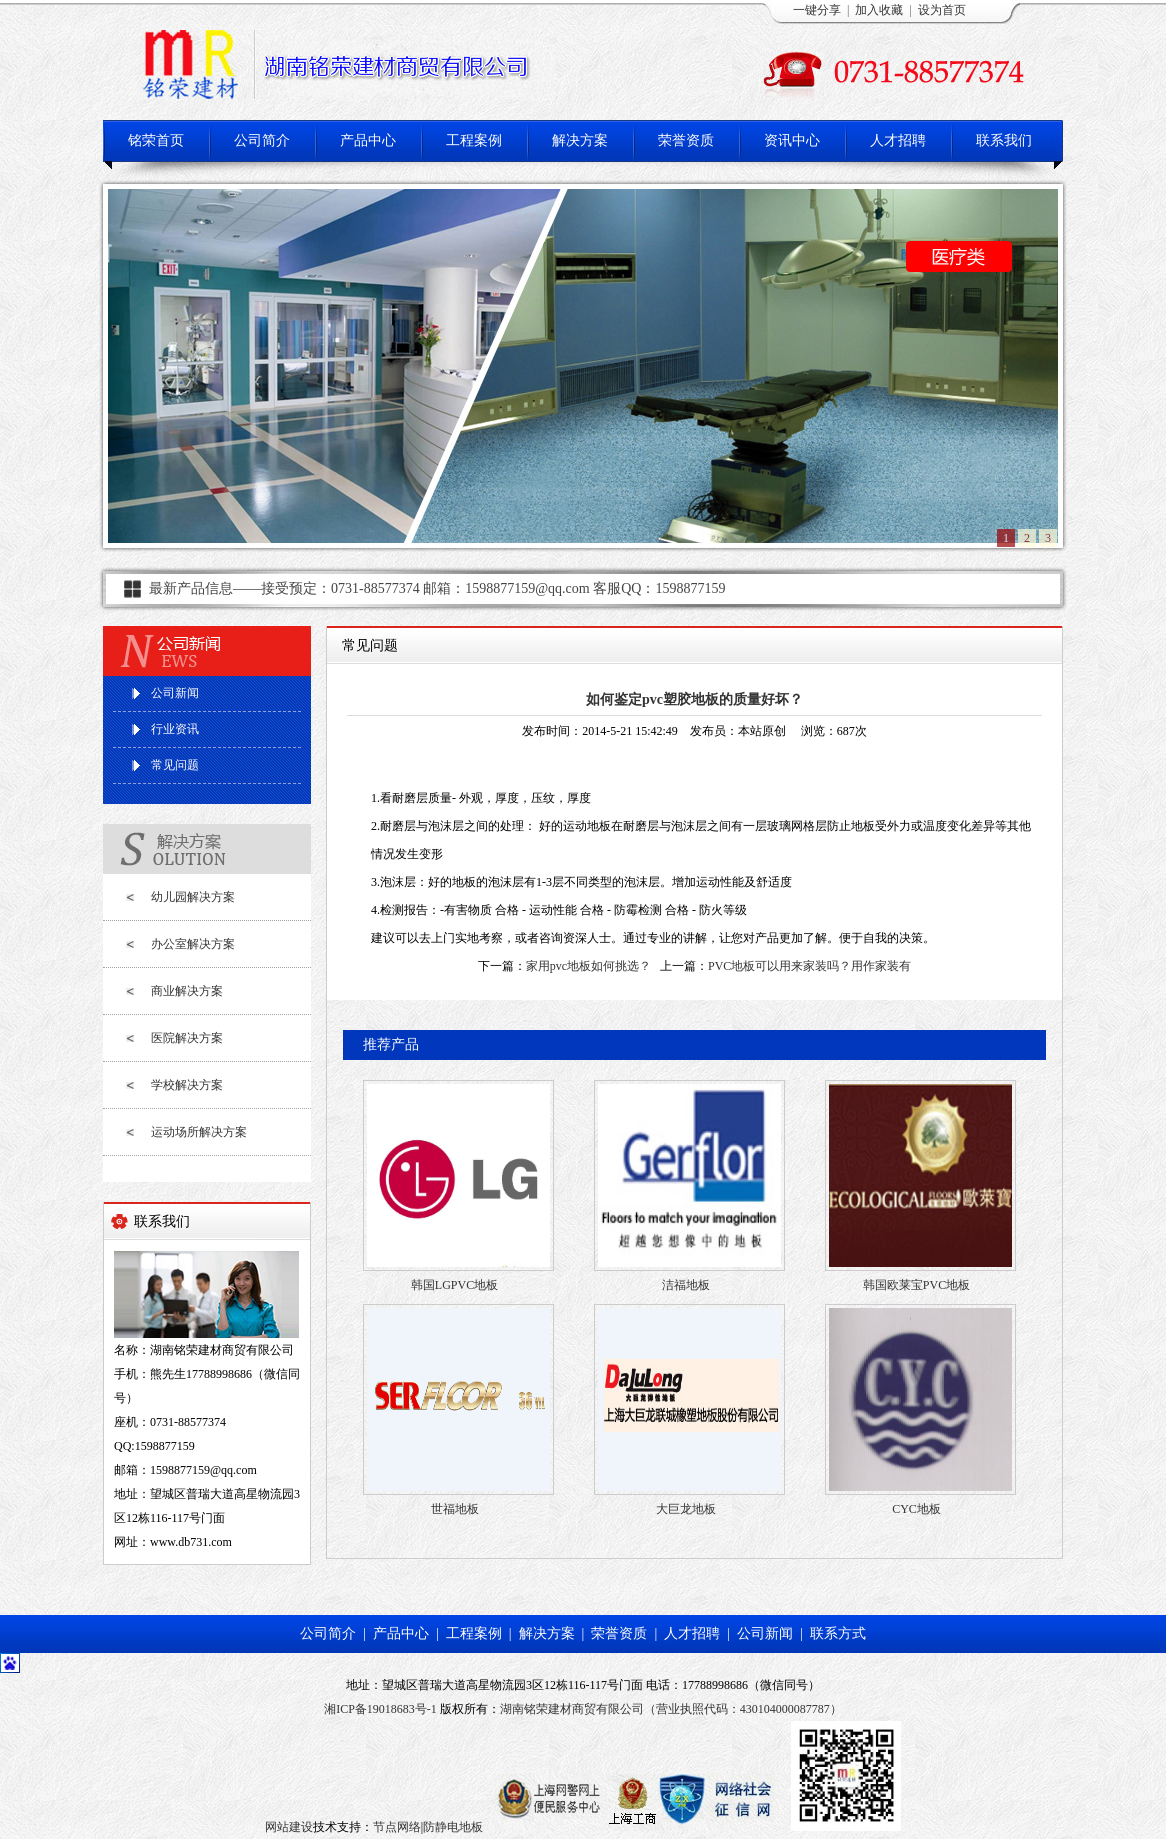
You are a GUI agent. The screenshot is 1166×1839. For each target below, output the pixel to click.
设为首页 (942, 10)
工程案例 (474, 140)
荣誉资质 (686, 140)
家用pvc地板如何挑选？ (588, 966)
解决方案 (580, 140)
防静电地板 (453, 1827)
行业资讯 (175, 729)
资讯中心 (792, 140)
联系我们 (1004, 140)
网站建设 (289, 1827)
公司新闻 (175, 693)
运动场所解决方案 (199, 1132)
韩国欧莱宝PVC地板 (916, 1285)
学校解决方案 (187, 1085)
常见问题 (175, 765)
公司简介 (262, 140)
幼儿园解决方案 (193, 897)
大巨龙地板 (686, 1509)
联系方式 (838, 1633)
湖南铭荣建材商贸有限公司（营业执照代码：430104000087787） (671, 1709)
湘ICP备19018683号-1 (380, 1709)
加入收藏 (879, 10)
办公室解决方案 (193, 944)
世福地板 (455, 1509)
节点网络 (397, 1827)
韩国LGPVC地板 (454, 1285)
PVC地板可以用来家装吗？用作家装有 (809, 966)
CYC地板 (916, 1509)
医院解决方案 (187, 1038)
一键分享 (817, 10)
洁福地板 (686, 1285)
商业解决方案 (187, 991)
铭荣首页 (156, 140)
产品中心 (368, 140)
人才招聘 (898, 140)
